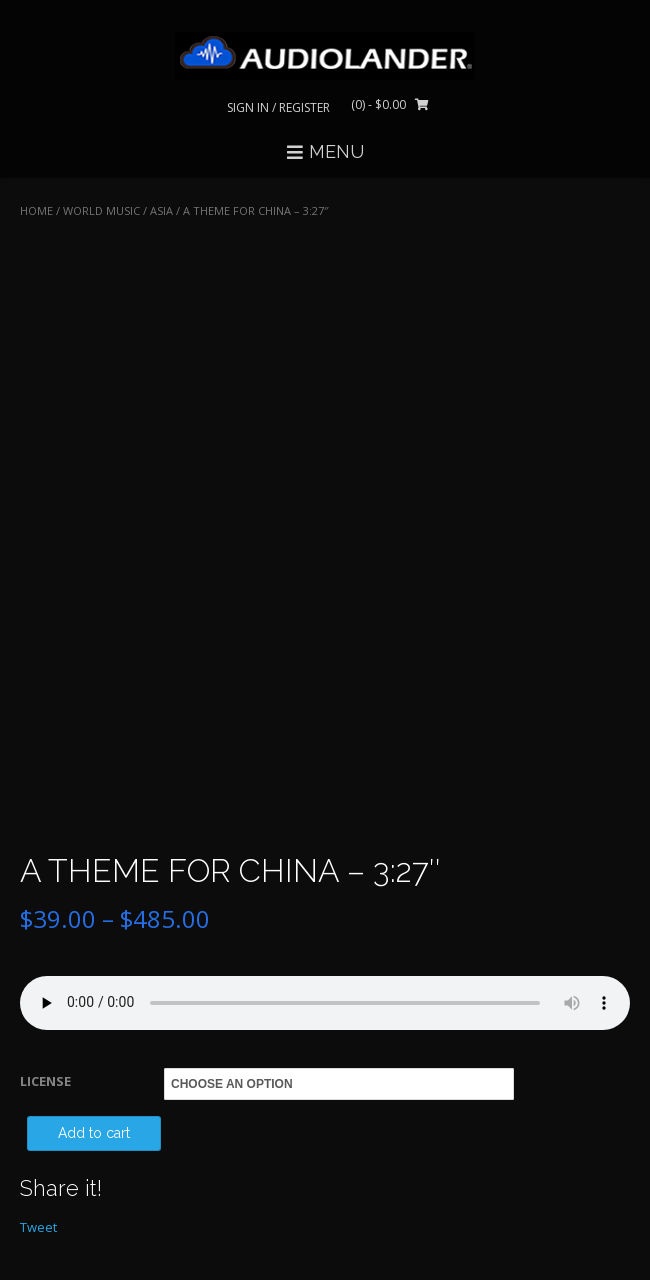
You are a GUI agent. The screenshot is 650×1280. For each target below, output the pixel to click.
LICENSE (45, 1081)
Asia (161, 210)
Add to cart (94, 1133)
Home (36, 210)
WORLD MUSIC (101, 210)
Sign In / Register (278, 107)
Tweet (38, 1227)
